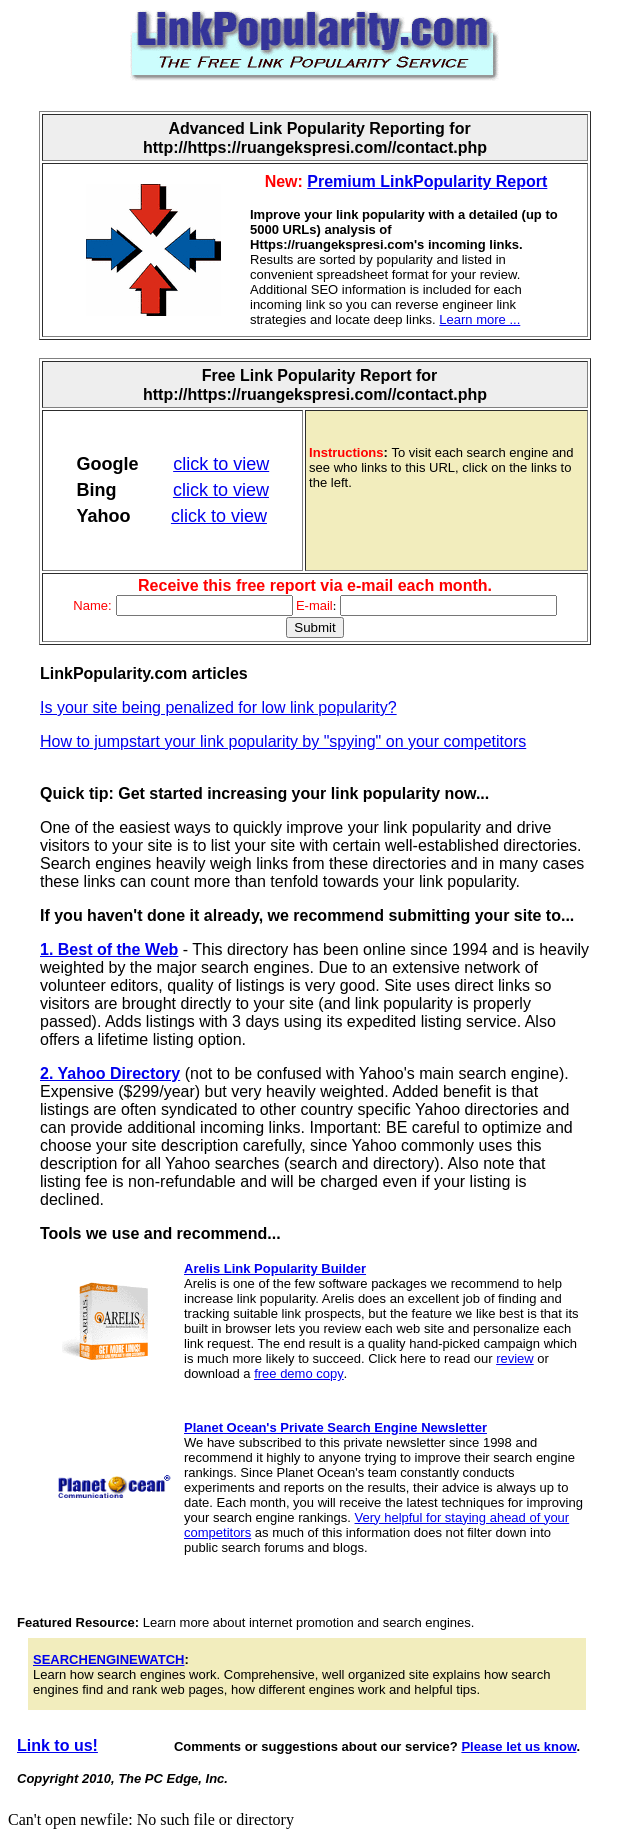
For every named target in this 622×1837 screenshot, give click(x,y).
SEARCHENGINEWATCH (108, 1659)
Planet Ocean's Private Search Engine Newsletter (335, 1427)
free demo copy (299, 1373)
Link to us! (57, 1745)
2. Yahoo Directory (110, 1073)
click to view (221, 464)
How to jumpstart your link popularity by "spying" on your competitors (283, 741)
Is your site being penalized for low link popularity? (218, 707)
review (515, 1358)
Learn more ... (479, 319)
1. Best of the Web (109, 949)
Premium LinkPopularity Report (427, 181)
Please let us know (518, 1746)
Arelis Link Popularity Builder (275, 1268)
